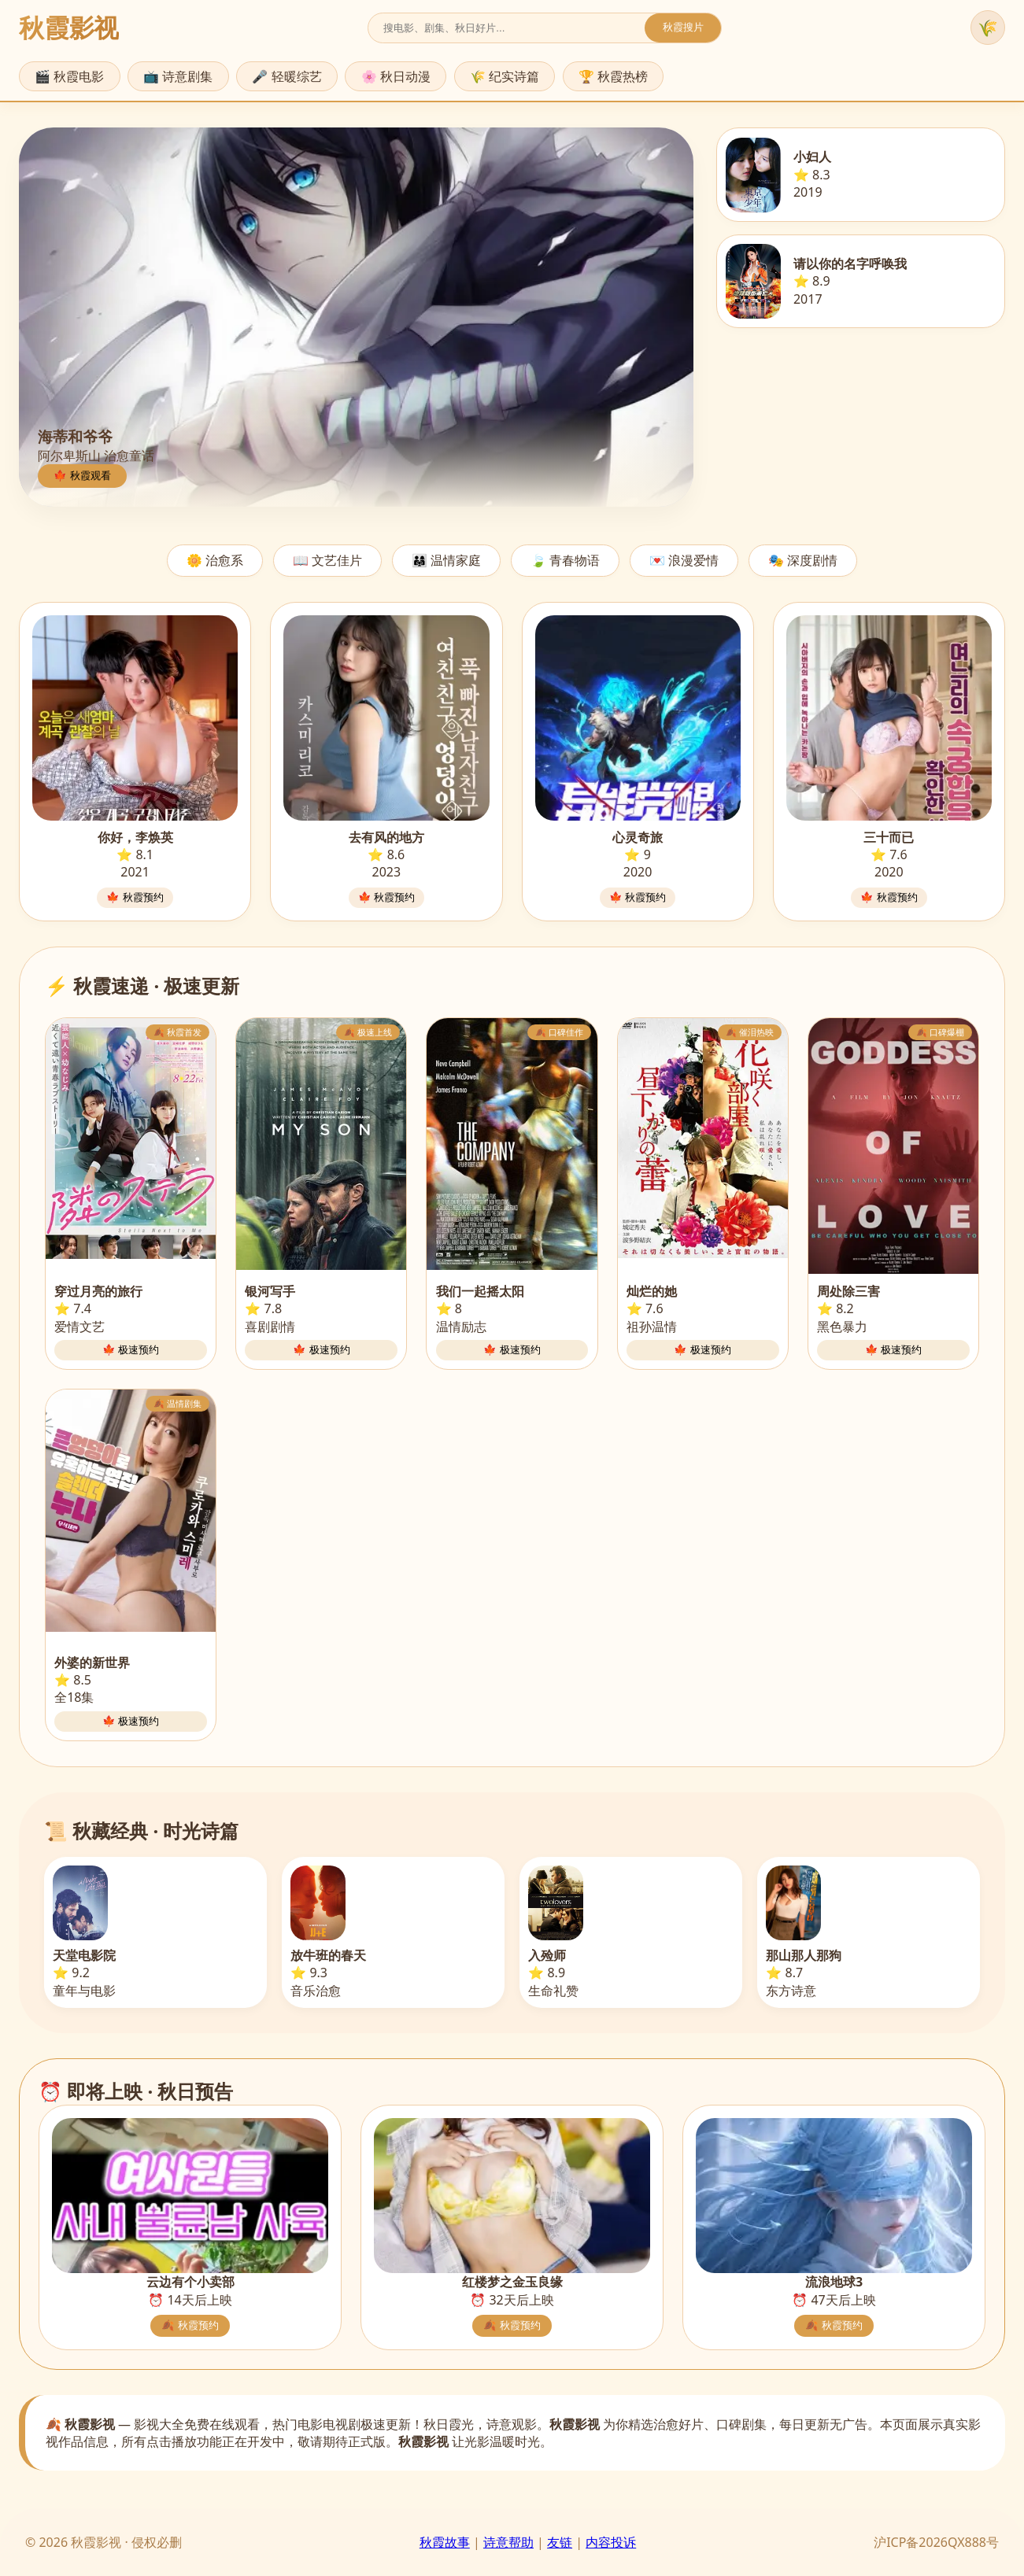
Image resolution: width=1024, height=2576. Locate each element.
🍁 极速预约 (131, 1350)
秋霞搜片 (683, 27)
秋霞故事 (445, 2542)
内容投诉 (611, 2542)
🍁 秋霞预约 (135, 897)
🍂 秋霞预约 (190, 2325)
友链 (559, 2542)
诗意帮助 (508, 2542)
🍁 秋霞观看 (82, 476)
